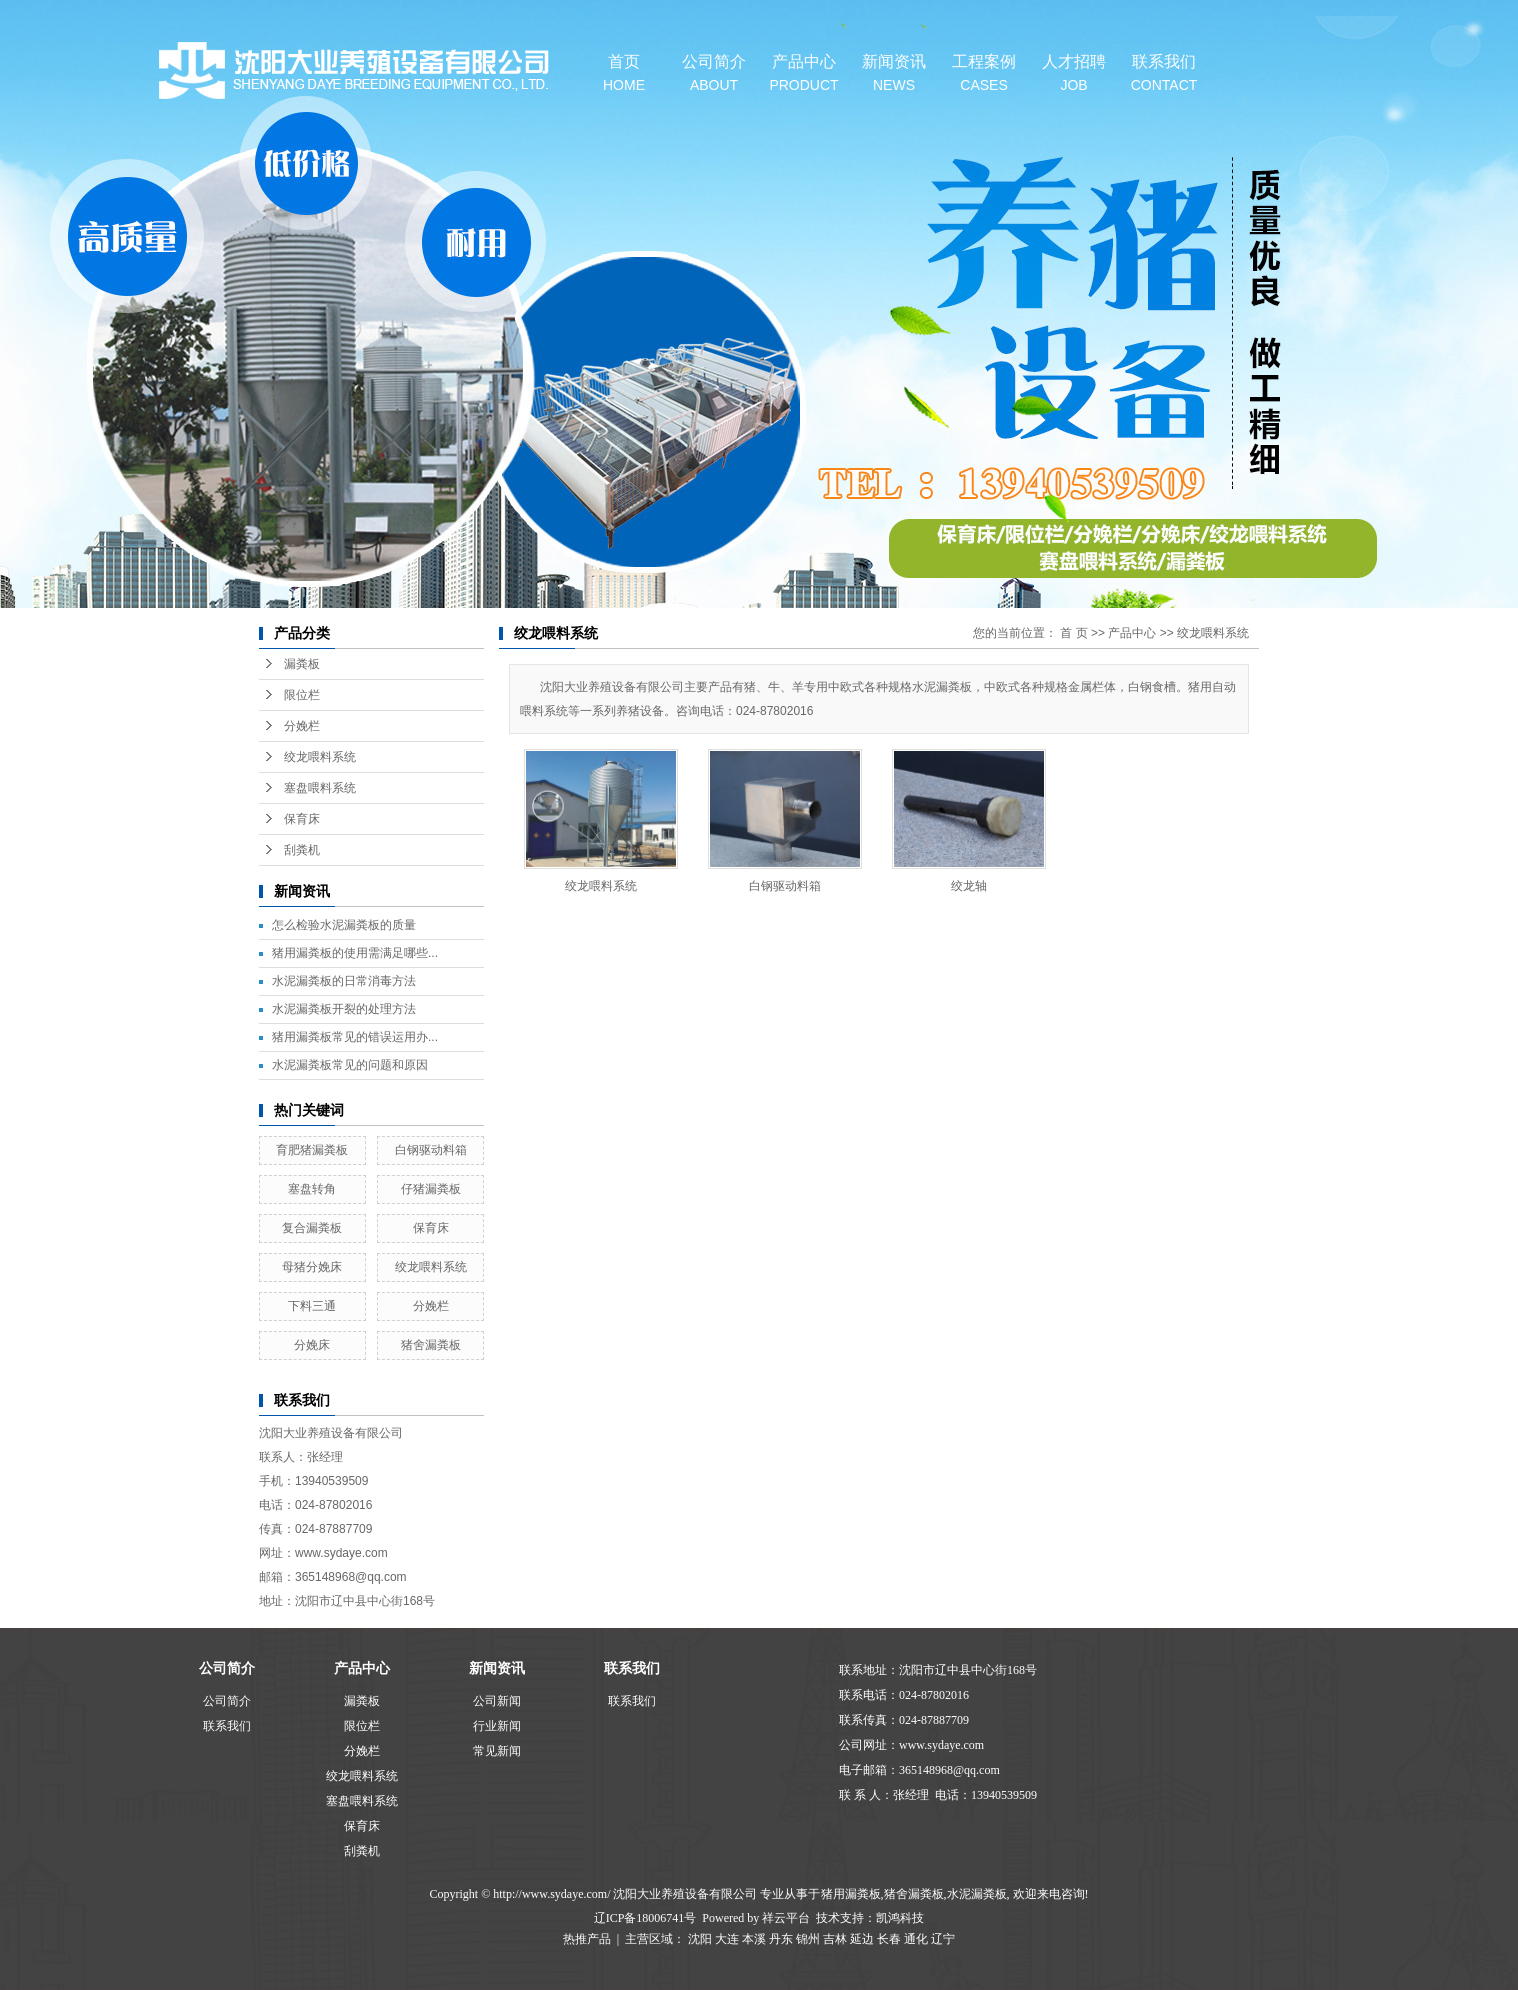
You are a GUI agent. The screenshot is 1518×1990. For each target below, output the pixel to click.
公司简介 (714, 73)
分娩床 (312, 1345)
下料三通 (312, 1306)
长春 (889, 1939)
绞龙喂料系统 (320, 757)
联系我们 (1164, 73)
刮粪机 (302, 850)
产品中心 (804, 73)
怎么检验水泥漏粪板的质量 (344, 925)
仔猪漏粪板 (431, 1189)
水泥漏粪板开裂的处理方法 (344, 1009)
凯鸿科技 (900, 1918)
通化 (916, 1939)
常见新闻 (497, 1751)
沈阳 (700, 1939)
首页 (624, 73)
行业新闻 (497, 1726)
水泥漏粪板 (977, 1894)
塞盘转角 (312, 1189)
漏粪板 (302, 664)
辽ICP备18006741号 (645, 1918)
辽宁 (943, 1939)
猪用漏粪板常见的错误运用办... (355, 1037)
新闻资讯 (894, 73)
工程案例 (984, 73)
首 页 (1073, 633)
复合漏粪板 (312, 1228)
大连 (727, 1939)
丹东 (781, 1939)
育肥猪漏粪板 (312, 1150)
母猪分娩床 (312, 1267)
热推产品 (587, 1939)
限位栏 (302, 695)
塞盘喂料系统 (320, 788)
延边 (862, 1939)
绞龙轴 (969, 886)
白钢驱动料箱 (431, 1150)
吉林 (835, 1939)
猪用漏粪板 (851, 1894)
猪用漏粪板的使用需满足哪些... (355, 953)
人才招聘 (1074, 73)
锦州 (808, 1939)
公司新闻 (497, 1701)
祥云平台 (786, 1918)
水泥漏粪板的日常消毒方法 (344, 981)
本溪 (754, 1939)
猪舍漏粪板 (431, 1345)
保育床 (302, 819)
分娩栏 (302, 726)
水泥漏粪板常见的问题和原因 (350, 1065)
